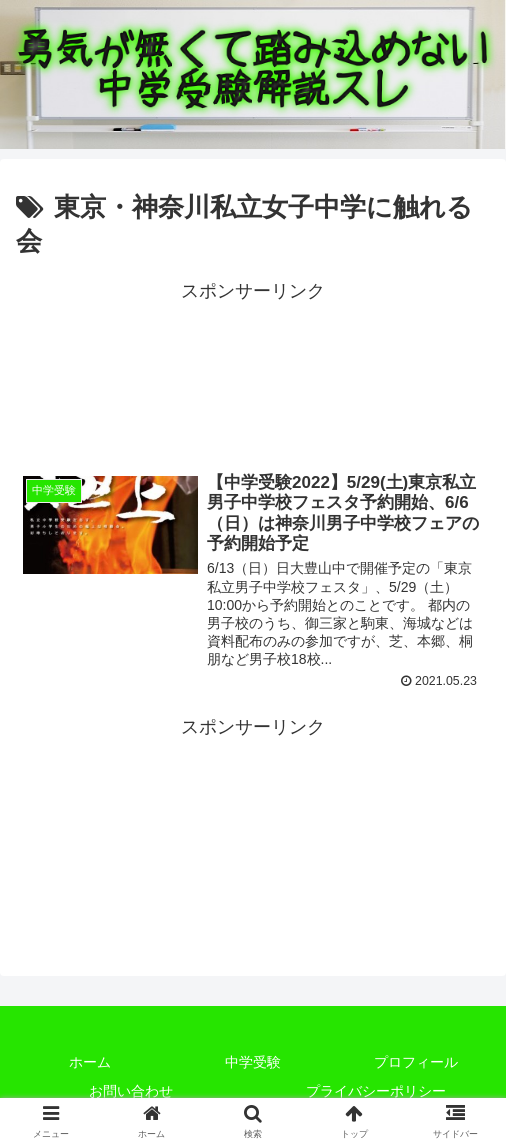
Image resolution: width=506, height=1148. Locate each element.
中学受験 (253, 1063)
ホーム (90, 1063)
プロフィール (416, 1063)
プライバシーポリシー (376, 1092)
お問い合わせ (131, 1092)
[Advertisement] (253, 370)
